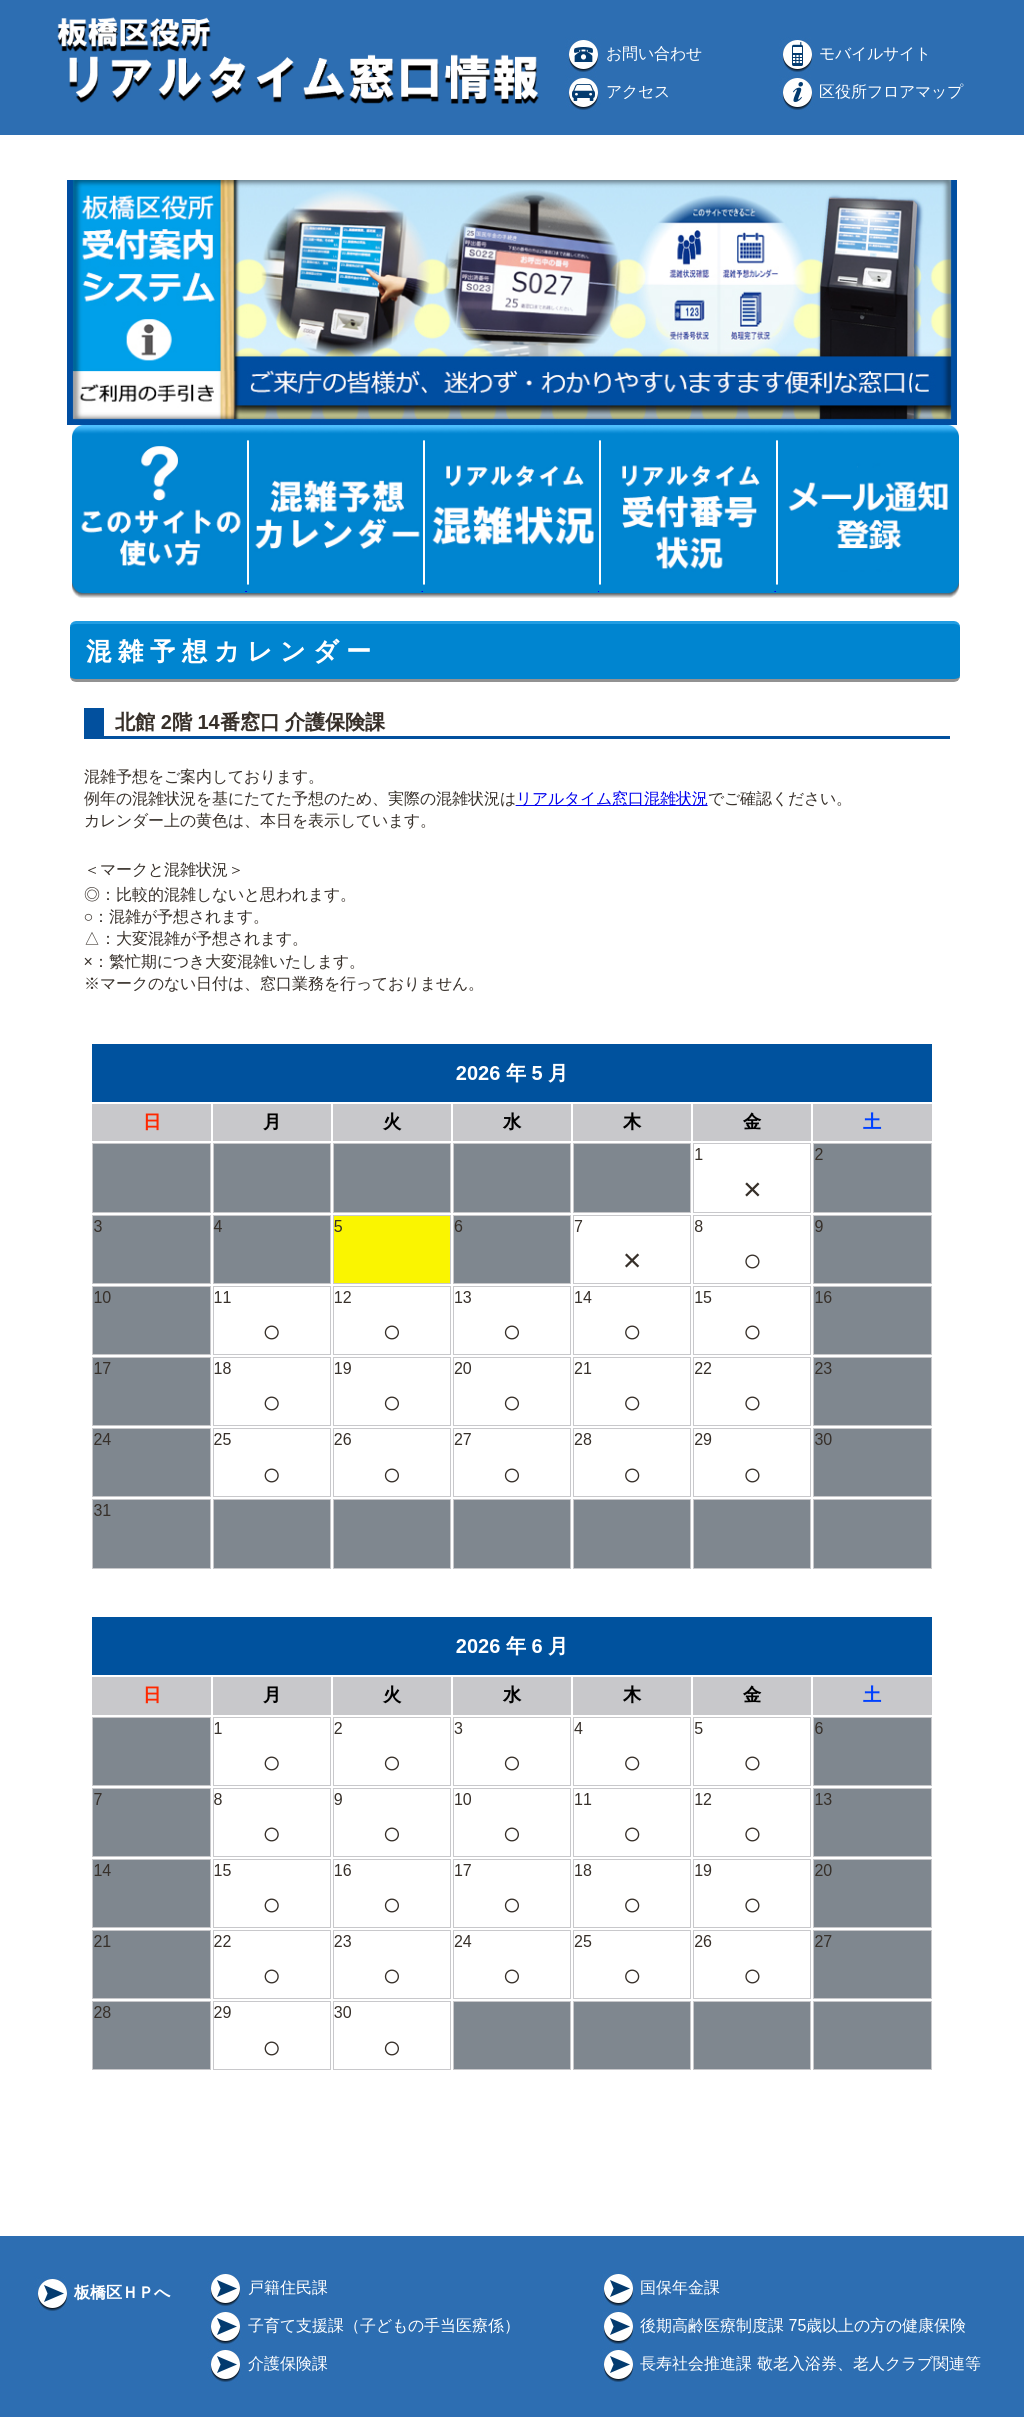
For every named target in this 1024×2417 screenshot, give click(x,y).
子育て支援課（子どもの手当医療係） (363, 2325)
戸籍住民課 (267, 2287)
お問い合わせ (633, 53)
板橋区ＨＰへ (102, 2292)
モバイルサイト (855, 53)
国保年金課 (660, 2287)
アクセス (617, 91)
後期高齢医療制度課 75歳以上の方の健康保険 (783, 2325)
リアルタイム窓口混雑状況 (612, 798)
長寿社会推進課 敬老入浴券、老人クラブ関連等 (790, 2363)
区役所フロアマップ (871, 91)
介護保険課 (267, 2363)
